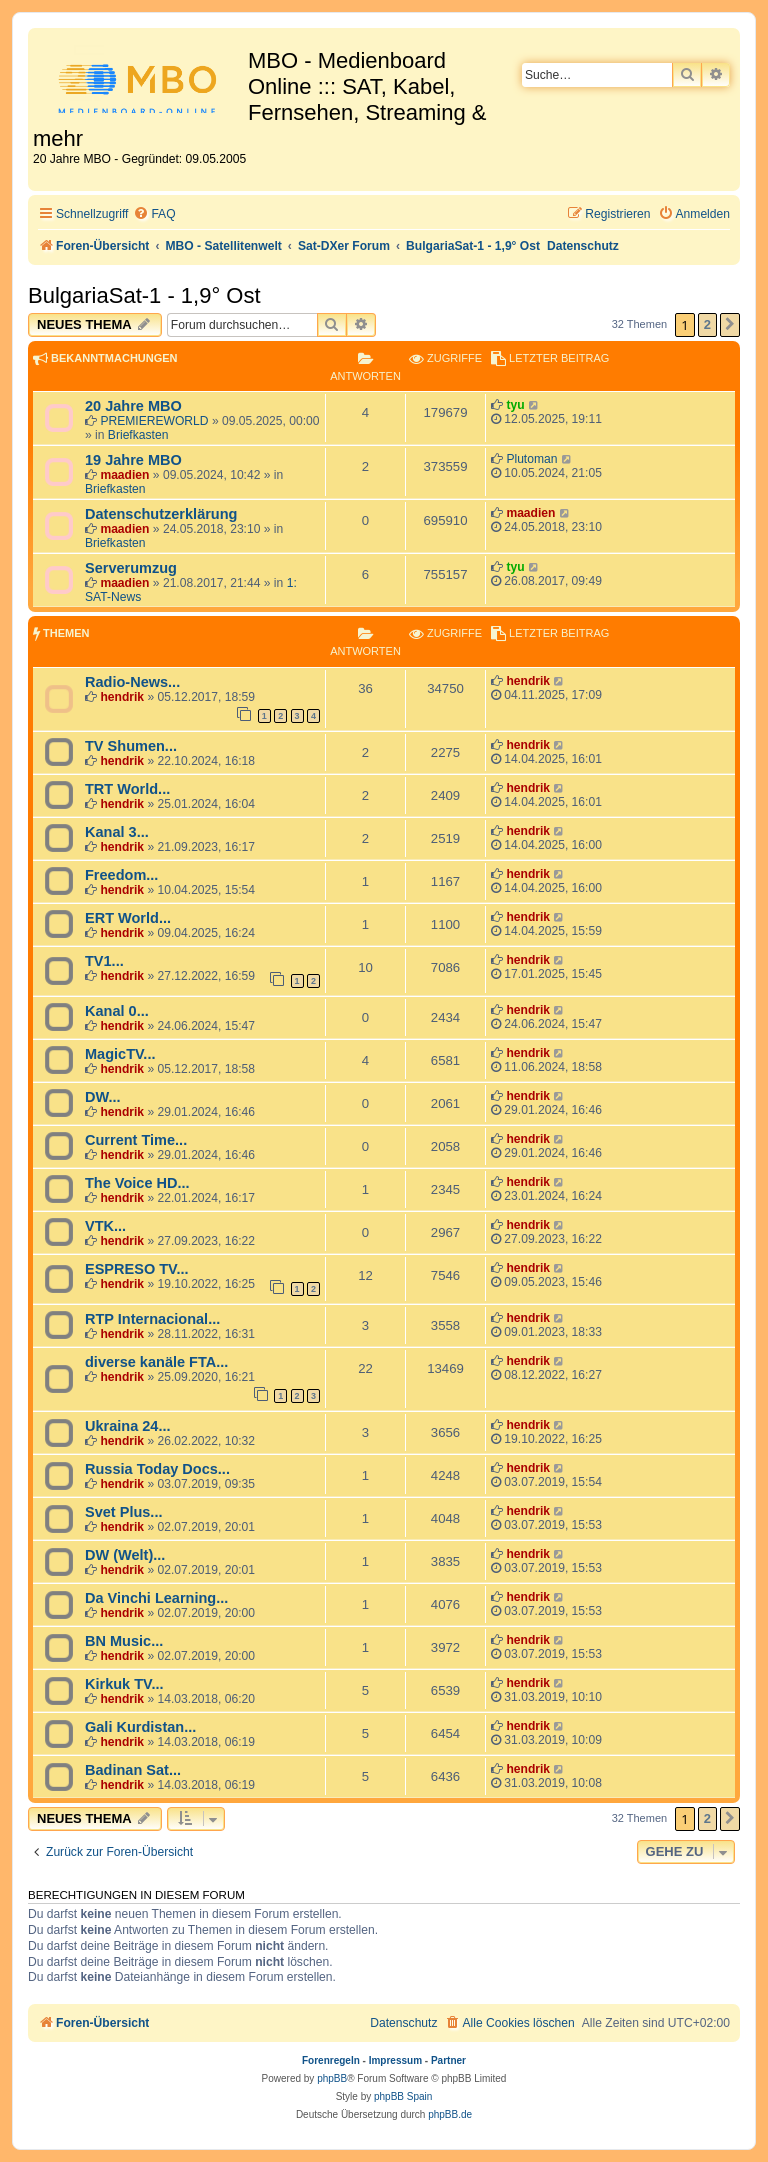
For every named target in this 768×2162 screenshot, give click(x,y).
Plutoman (531, 459)
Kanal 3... (117, 832)
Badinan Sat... (133, 1770)
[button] (730, 325)
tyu (515, 405)
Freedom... (121, 875)
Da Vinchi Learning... (156, 1598)
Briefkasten (138, 435)
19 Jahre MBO (133, 460)
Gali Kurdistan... (140, 1727)
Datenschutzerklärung (161, 514)
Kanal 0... (117, 1011)
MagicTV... (120, 1054)
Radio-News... (132, 682)
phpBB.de (450, 2114)
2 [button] (707, 324)
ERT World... (128, 918)
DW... (102, 1097)
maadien (124, 475)
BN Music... (124, 1641)
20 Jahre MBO (133, 406)
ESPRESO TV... (137, 1269)
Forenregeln (331, 2060)
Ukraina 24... (128, 1426)
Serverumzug (131, 568)
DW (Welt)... (125, 1555)
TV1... (104, 961)
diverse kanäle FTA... (156, 1362)
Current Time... (136, 1140)
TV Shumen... (131, 746)
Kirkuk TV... (124, 1684)
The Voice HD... (137, 1183)
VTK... (105, 1226)
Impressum (395, 2060)
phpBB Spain (403, 2096)
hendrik (122, 697)
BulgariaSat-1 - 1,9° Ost (144, 295)
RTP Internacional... (152, 1319)
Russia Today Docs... (157, 1469)
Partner (448, 2060)
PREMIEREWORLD (154, 421)
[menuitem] (154, 214)
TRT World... (127, 789)
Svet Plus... (123, 1512)
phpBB (332, 2078)
